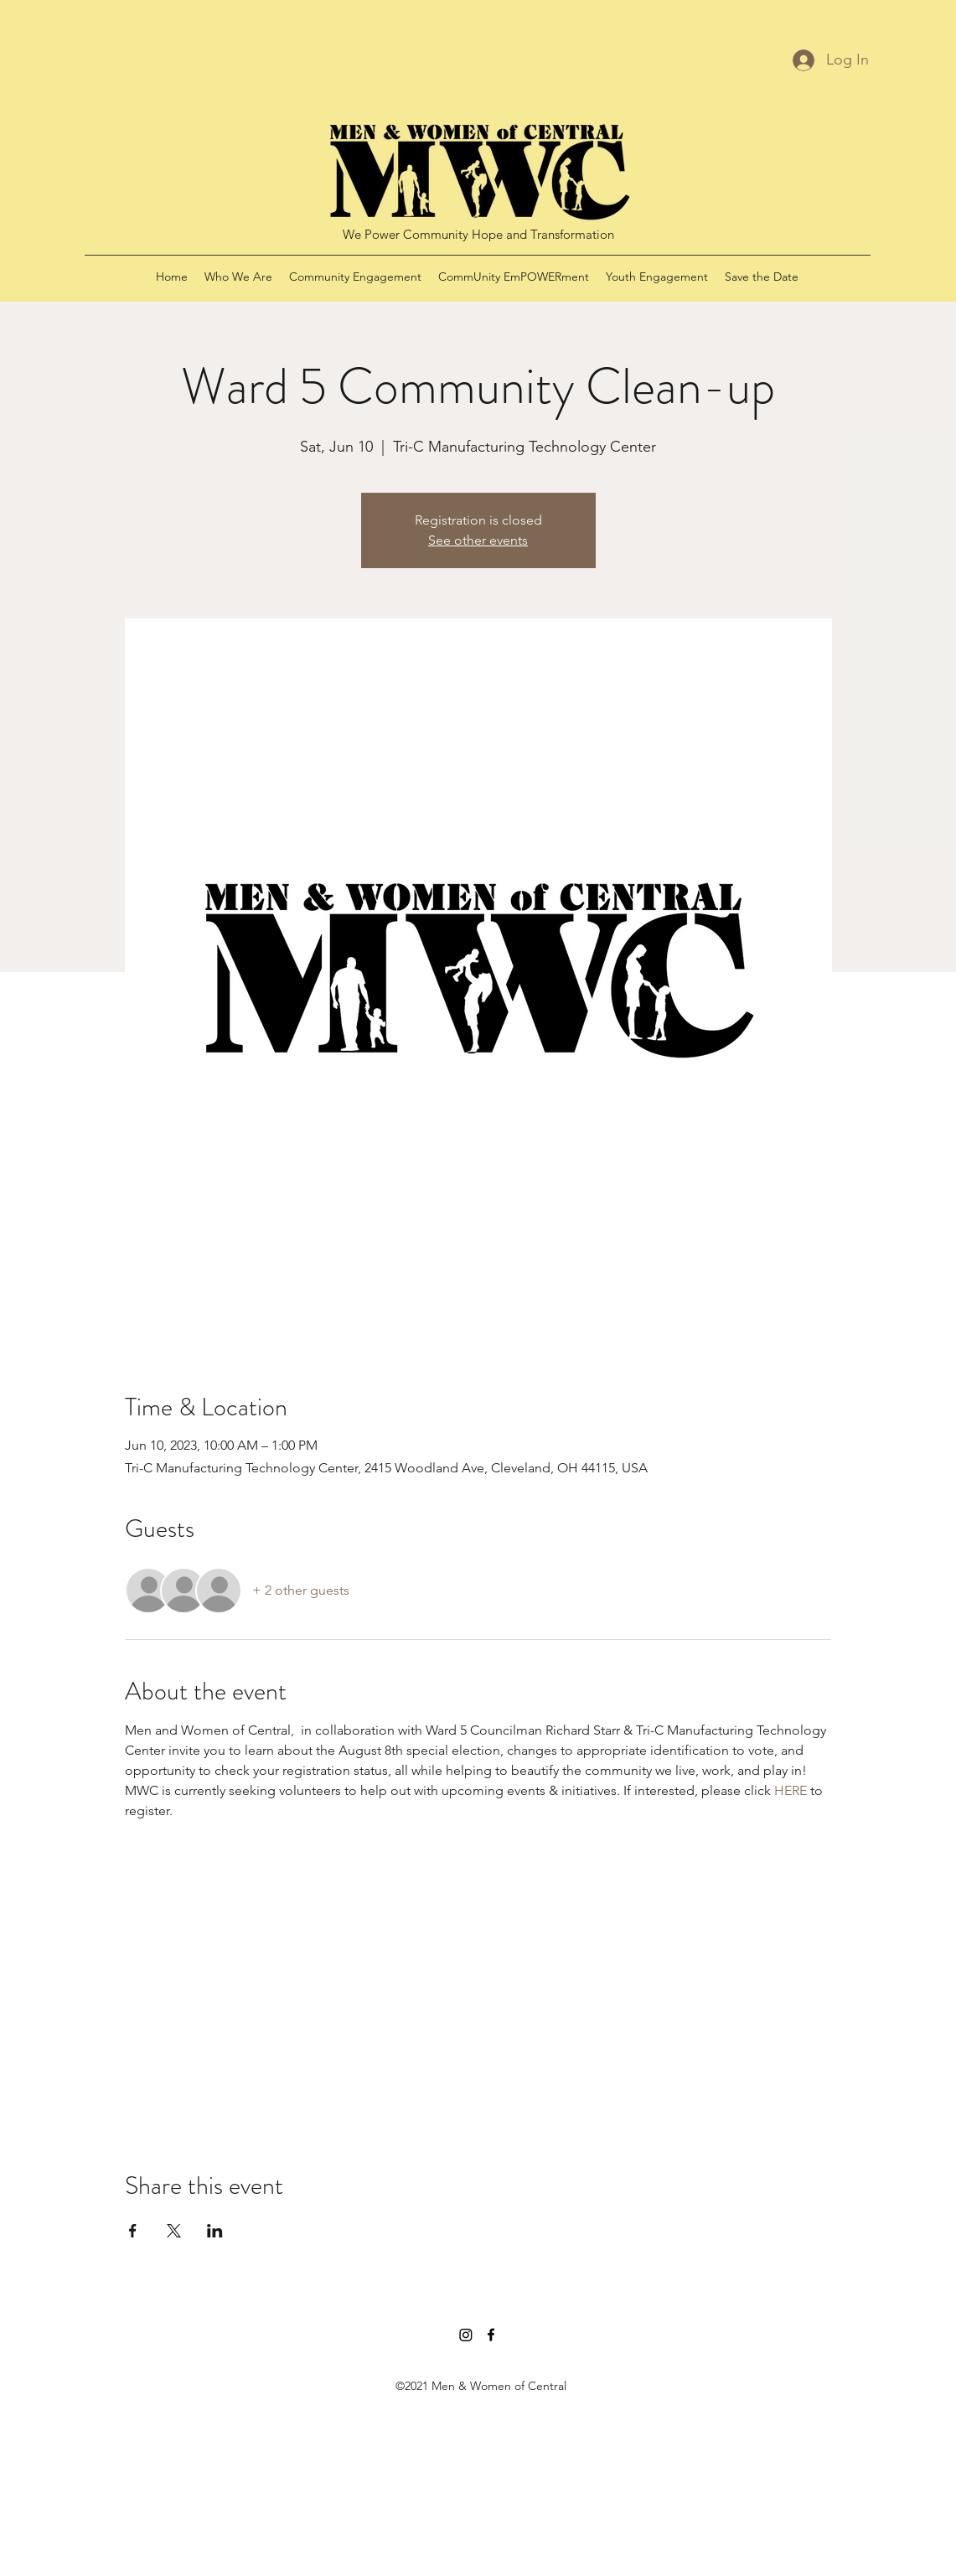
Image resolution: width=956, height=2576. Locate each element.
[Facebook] (491, 2334)
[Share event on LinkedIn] (215, 2230)
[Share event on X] (174, 2230)
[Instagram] (465, 2334)
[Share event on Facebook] (133, 2230)
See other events (478, 540)
